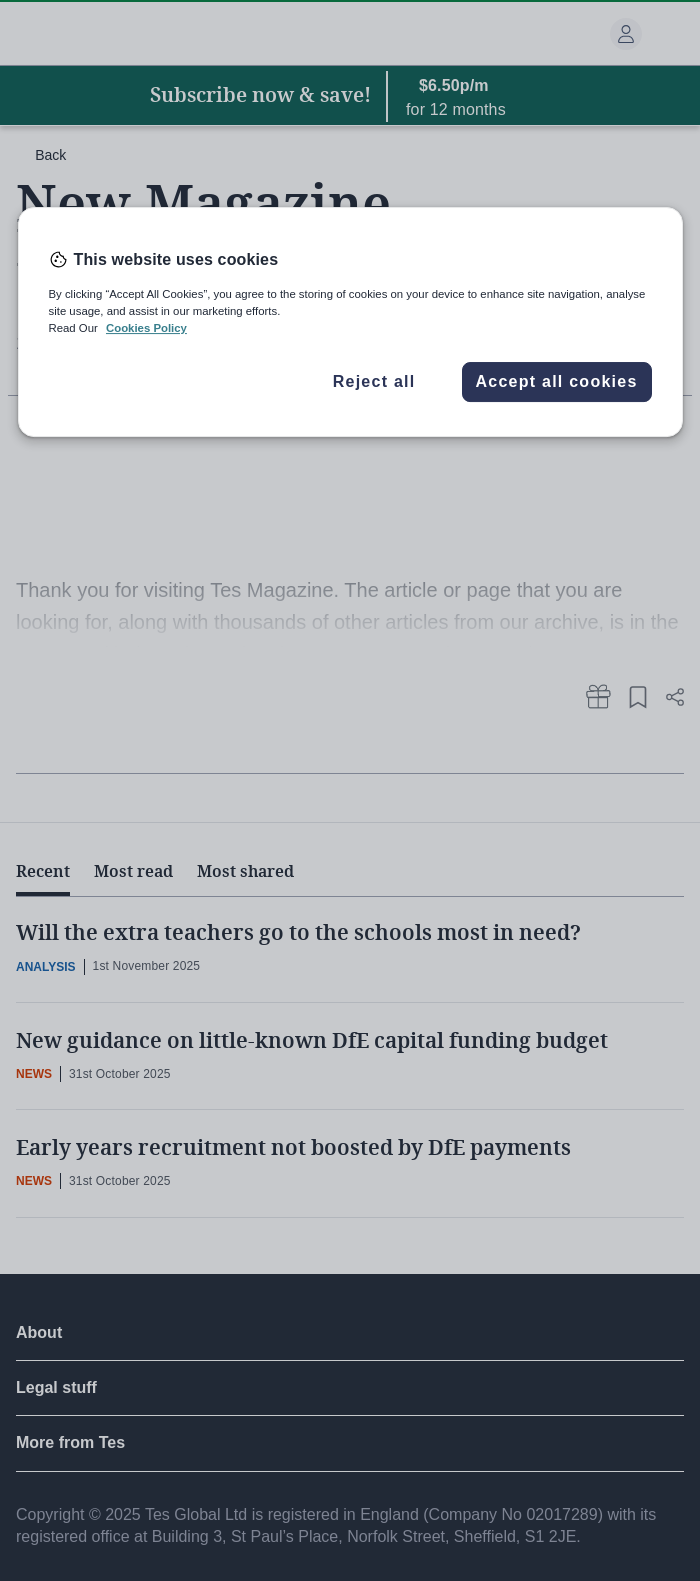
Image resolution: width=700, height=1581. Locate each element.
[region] (350, 322)
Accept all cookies (556, 381)
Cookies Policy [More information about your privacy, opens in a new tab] (146, 328)
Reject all (374, 381)
